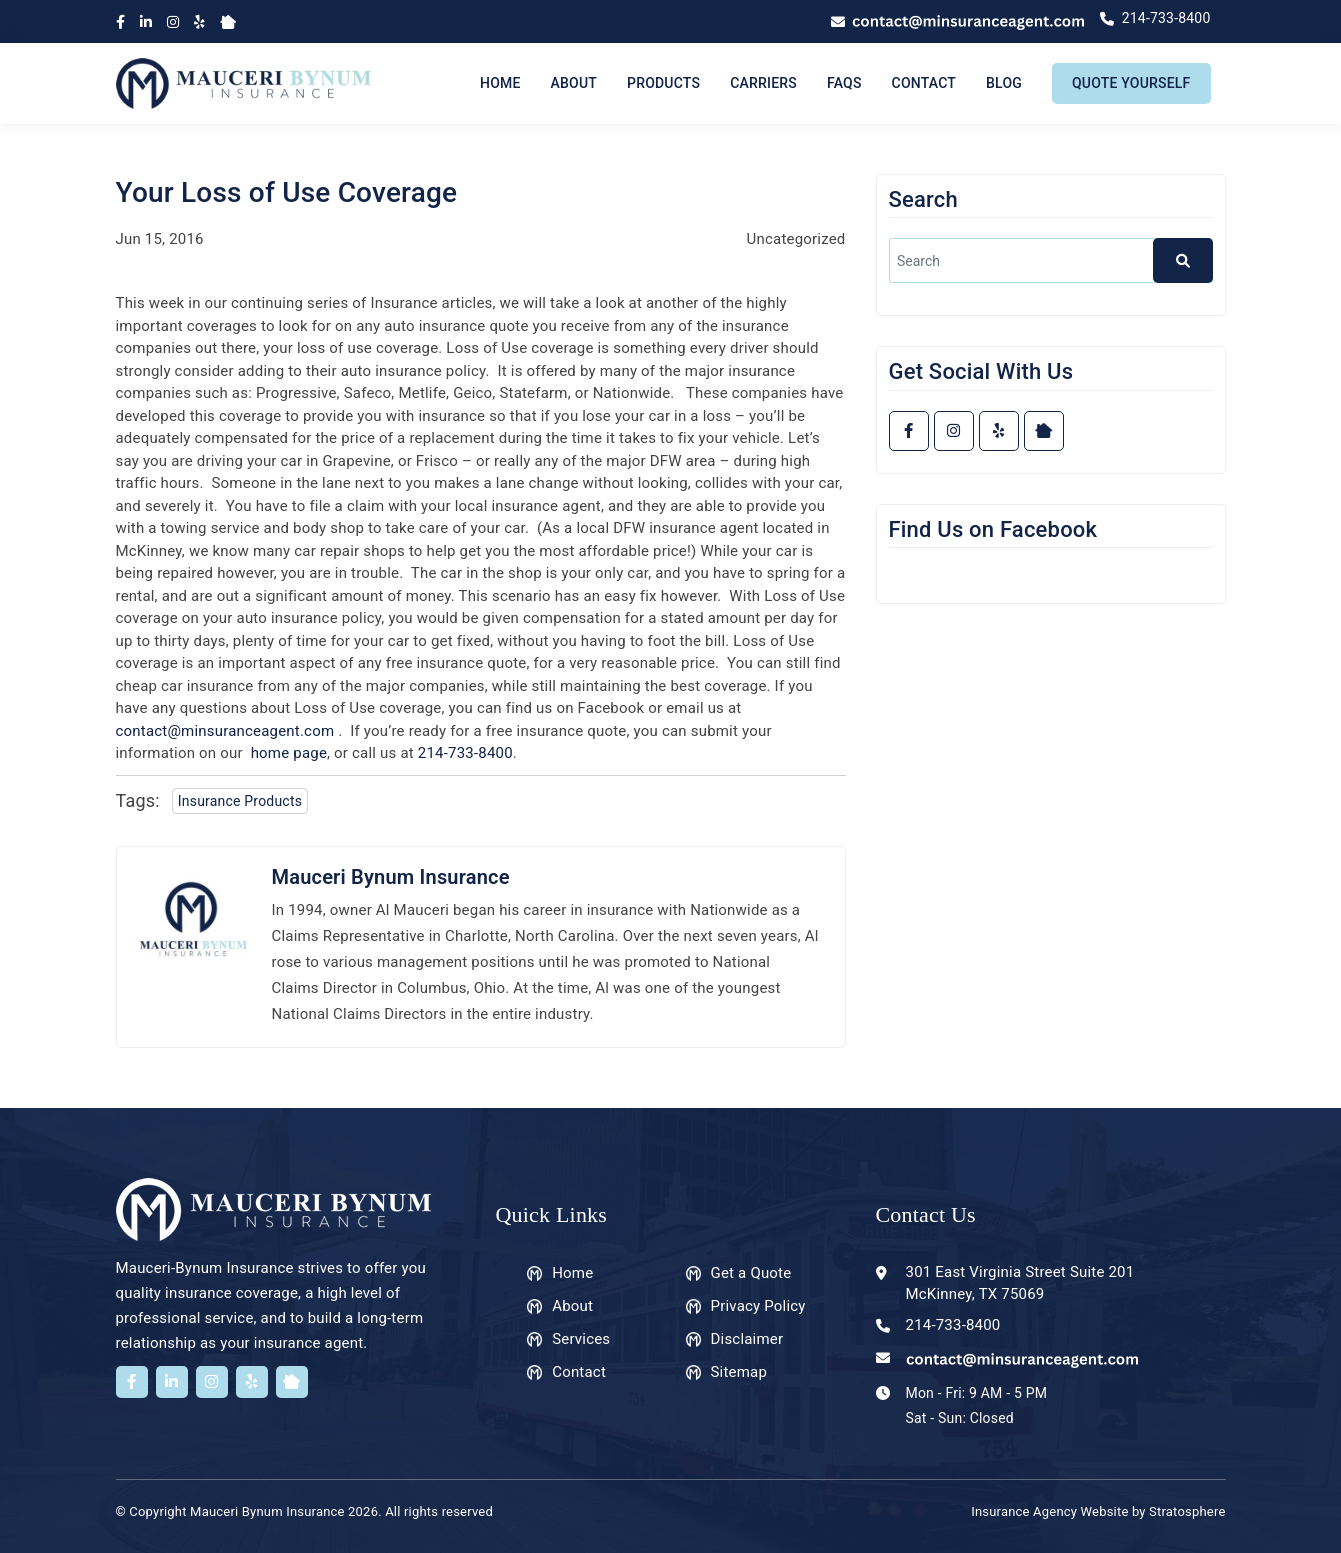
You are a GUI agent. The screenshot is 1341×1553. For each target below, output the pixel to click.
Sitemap (739, 1372)
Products (663, 83)
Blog (1004, 83)
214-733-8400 (465, 753)
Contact (924, 83)
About (574, 83)
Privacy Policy (758, 1306)
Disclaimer (747, 1339)
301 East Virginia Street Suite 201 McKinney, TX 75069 (1020, 1283)
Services (581, 1339)
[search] (1051, 260)
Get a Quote (751, 1273)
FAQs (844, 83)
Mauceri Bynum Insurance (391, 877)
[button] (1183, 260)
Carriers (763, 83)
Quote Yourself (1131, 83)
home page (289, 753)
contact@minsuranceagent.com (225, 731)
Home (500, 83)
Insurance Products (240, 801)
